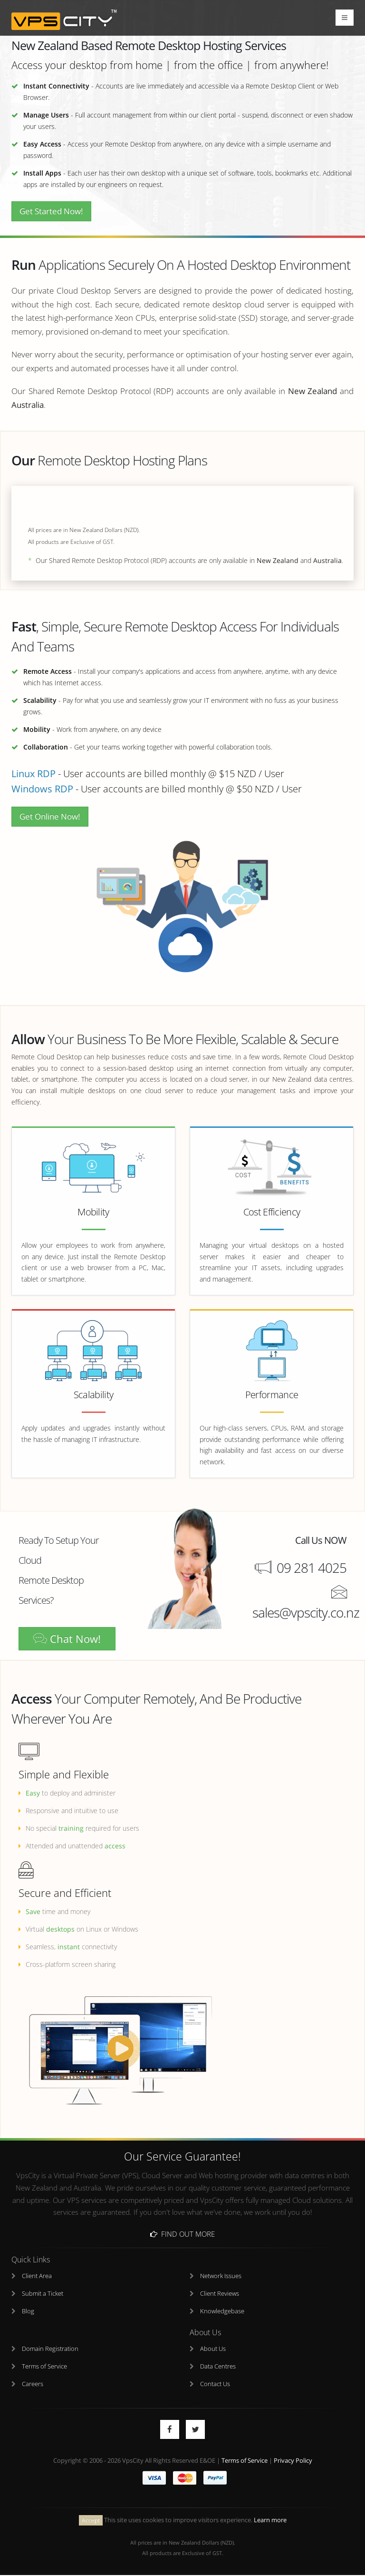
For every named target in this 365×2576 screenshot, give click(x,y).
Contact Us (215, 2384)
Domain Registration (50, 2349)
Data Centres (218, 2367)
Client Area (37, 2276)
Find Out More (182, 2234)
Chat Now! (67, 1639)
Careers (32, 2384)
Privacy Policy (293, 2461)
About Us (213, 2349)
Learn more (270, 2521)
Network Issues (220, 2276)
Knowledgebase (222, 2312)
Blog (28, 2312)
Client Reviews (219, 2294)
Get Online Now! (49, 816)
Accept (91, 2521)
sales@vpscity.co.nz (305, 1613)
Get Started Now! (51, 211)
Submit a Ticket (42, 2294)
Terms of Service (44, 2367)
